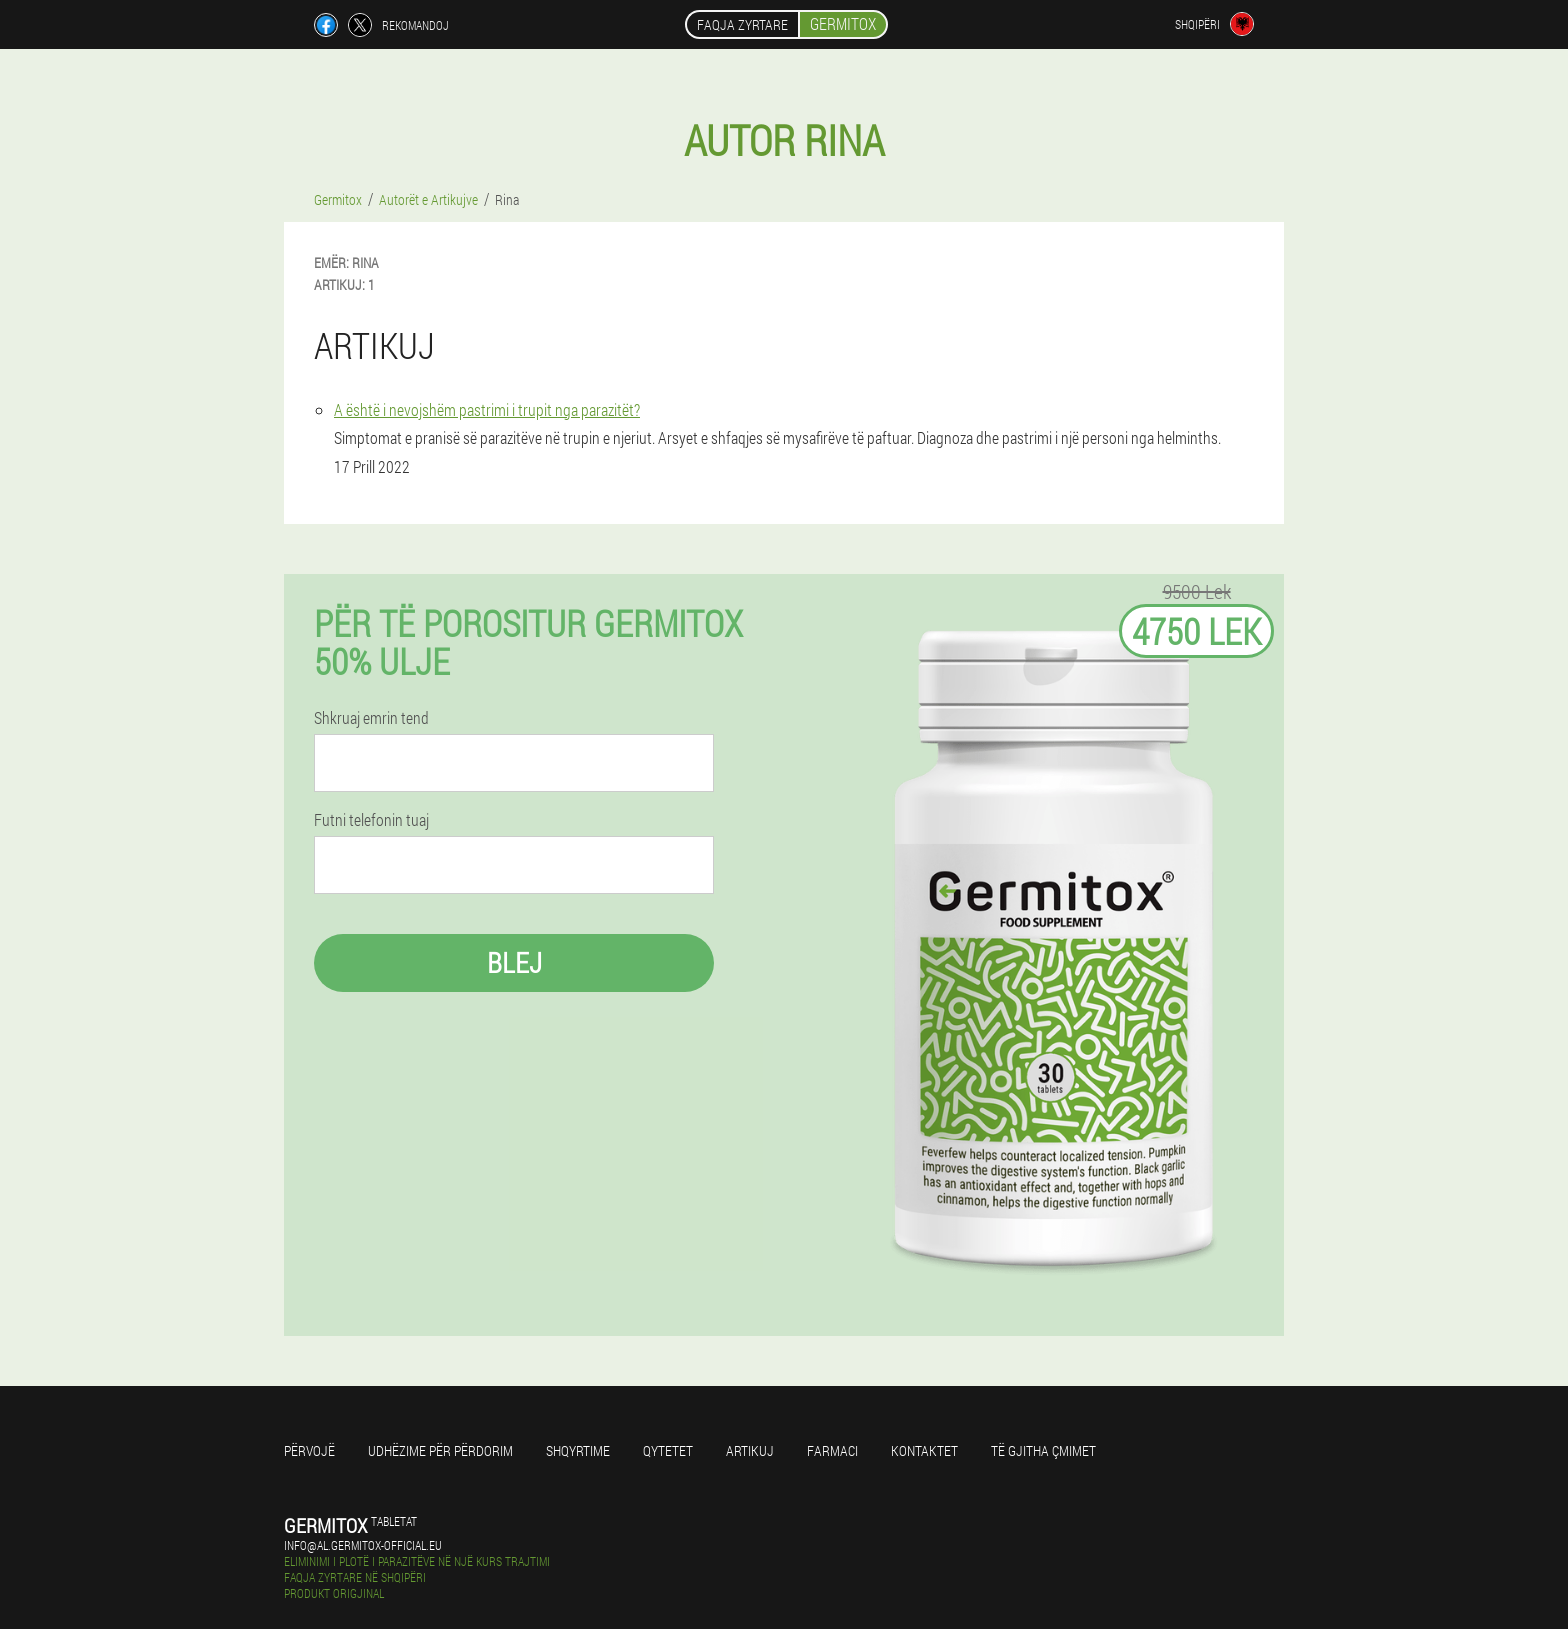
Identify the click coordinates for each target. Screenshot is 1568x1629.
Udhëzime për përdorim (440, 1450)
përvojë (309, 1450)
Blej (514, 962)
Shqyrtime (578, 1450)
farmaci (832, 1450)
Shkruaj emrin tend (371, 718)
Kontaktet (924, 1450)
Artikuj (750, 1450)
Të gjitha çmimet (1043, 1450)
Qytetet (668, 1450)
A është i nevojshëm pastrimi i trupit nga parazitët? (487, 409)
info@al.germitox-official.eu (363, 1545)
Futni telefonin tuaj (371, 820)
